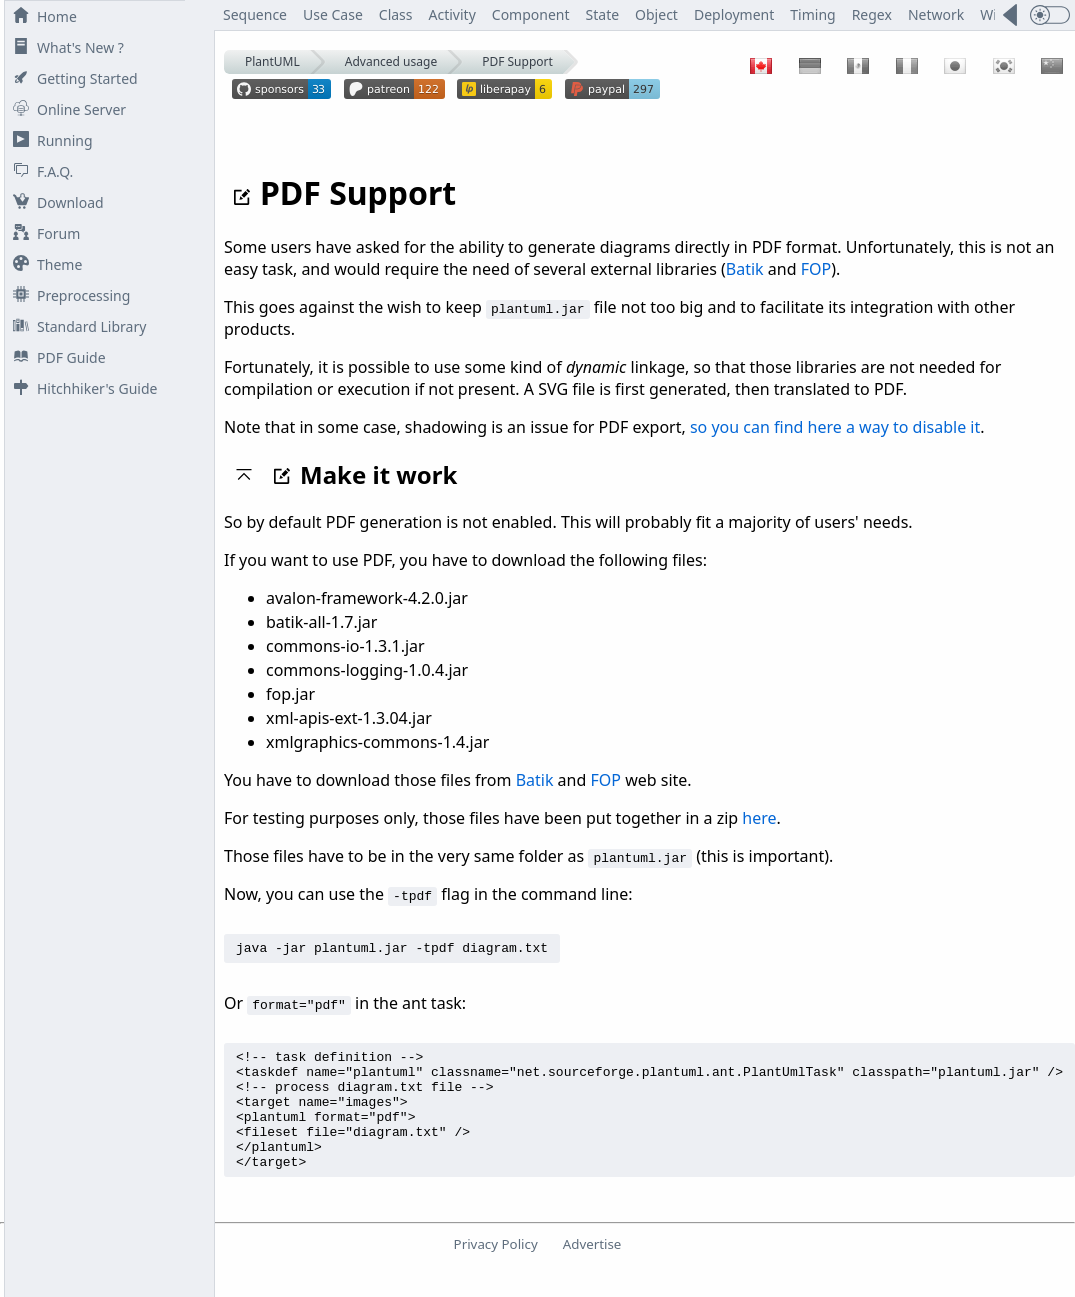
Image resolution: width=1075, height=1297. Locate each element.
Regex (872, 14)
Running (49, 140)
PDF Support (517, 61)
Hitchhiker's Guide (81, 388)
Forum (42, 233)
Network (936, 14)
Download (54, 202)
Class (396, 14)
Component (531, 14)
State (603, 14)
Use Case (333, 14)
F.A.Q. (39, 171)
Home (41, 16)
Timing (812, 14)
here (759, 818)
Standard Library (75, 326)
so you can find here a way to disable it (835, 427)
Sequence (255, 14)
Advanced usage (391, 61)
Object (656, 14)
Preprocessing (67, 295)
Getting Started (71, 78)
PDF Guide (55, 357)
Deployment (734, 14)
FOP (816, 269)
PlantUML (272, 61)
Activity (452, 14)
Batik (745, 269)
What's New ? (64, 47)
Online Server (65, 109)
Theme (43, 264)
